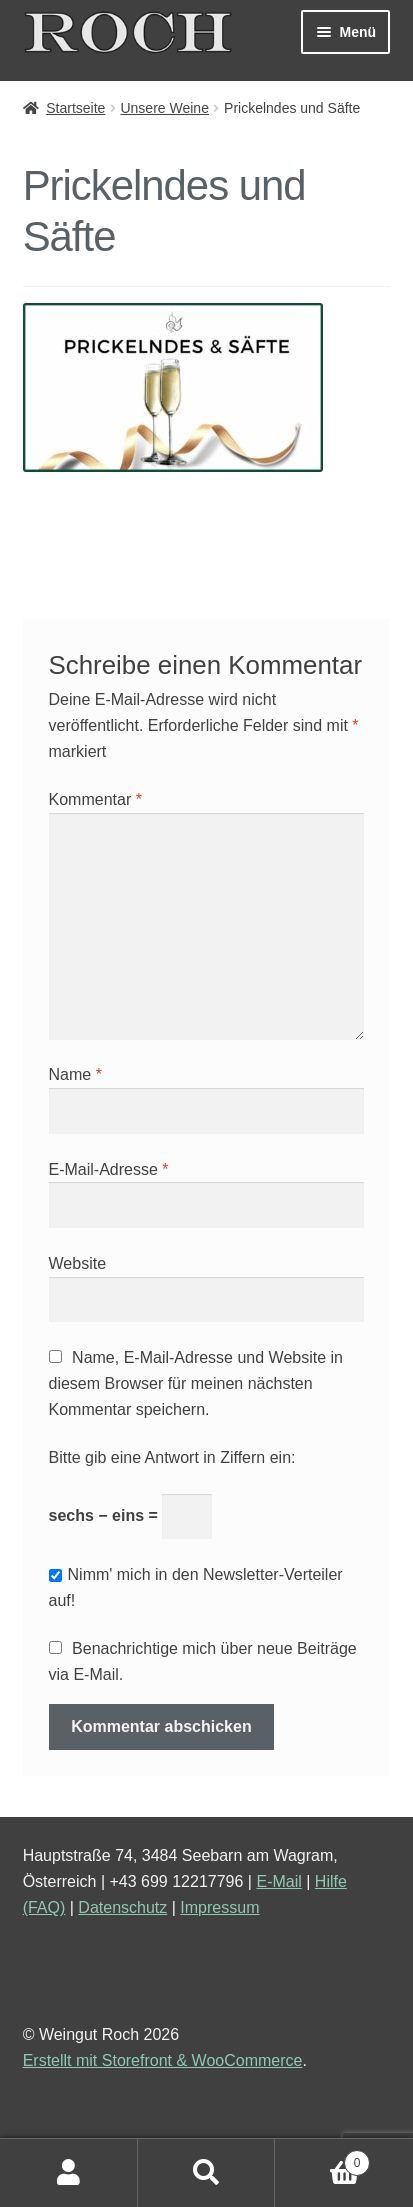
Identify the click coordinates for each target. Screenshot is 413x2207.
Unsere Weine (164, 108)
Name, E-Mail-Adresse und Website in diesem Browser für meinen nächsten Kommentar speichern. (196, 1383)
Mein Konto (69, 2173)
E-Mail (278, 1881)
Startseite (75, 108)
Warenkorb (322, 2159)
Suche (207, 2173)
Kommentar (95, 799)
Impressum (219, 1907)
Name (75, 1074)
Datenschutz (122, 1907)
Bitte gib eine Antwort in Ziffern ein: (172, 1457)
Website (78, 1263)
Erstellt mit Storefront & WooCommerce (163, 2060)
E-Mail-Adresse (109, 1169)
